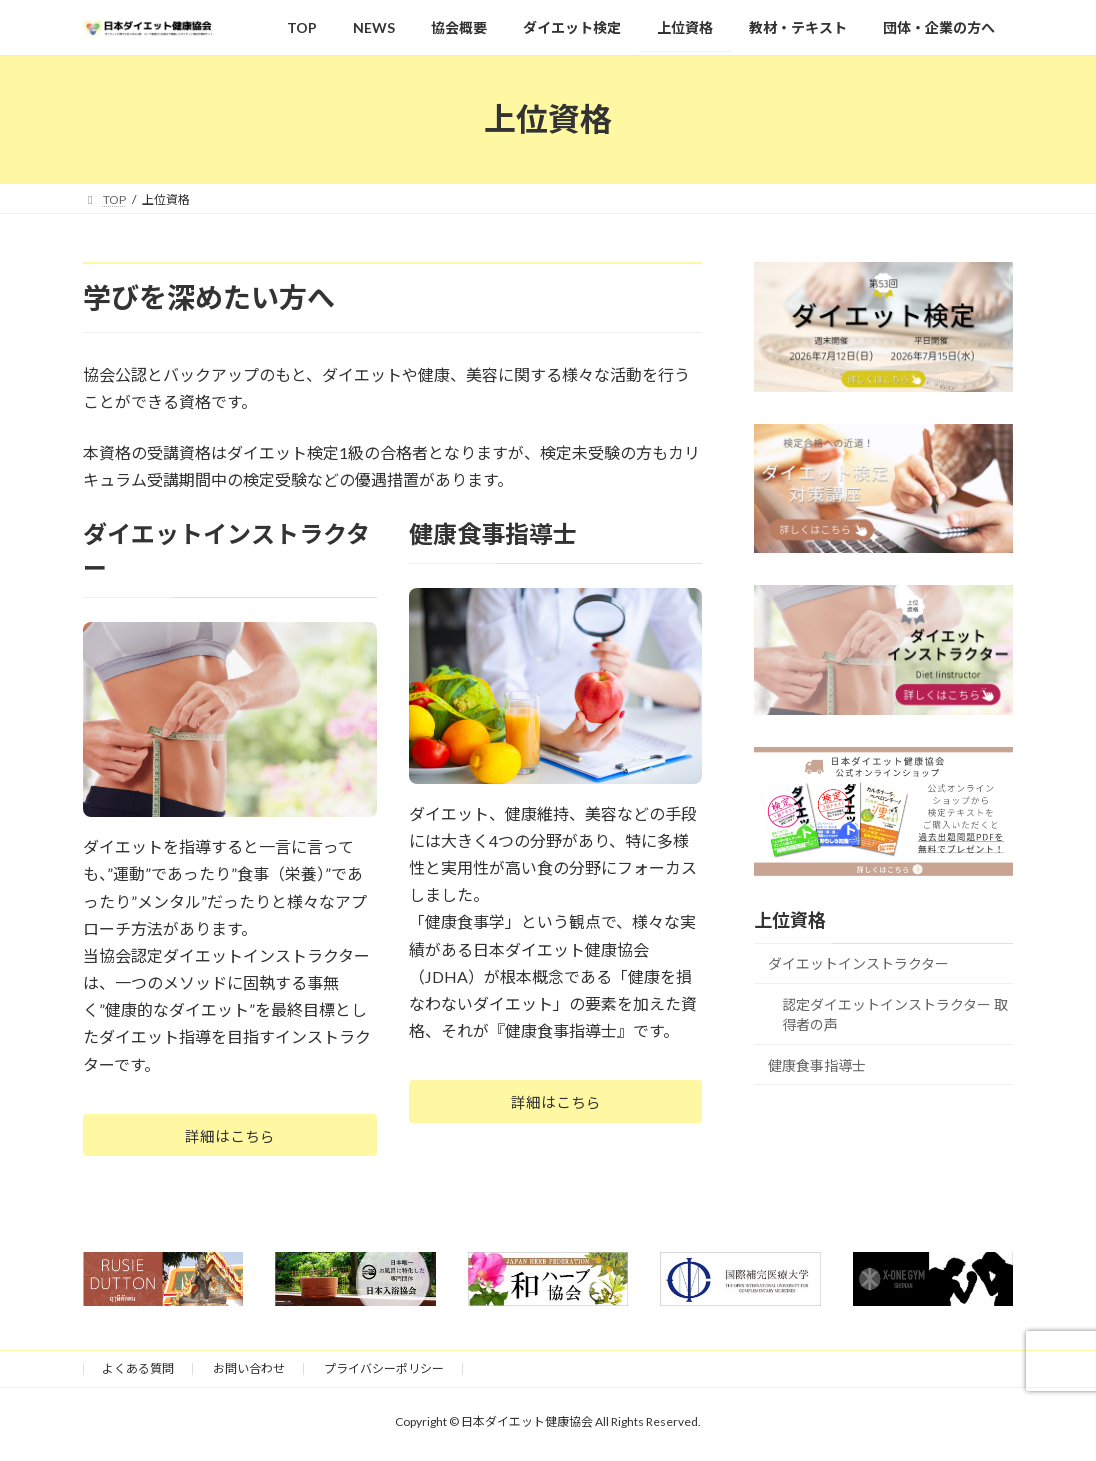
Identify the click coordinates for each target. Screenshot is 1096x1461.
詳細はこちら (230, 1137)
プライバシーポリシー (384, 1373)
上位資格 (790, 921)
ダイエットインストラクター (858, 964)
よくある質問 (138, 1373)
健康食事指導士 (817, 1065)
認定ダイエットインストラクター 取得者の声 (895, 1014)
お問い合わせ (249, 1373)
